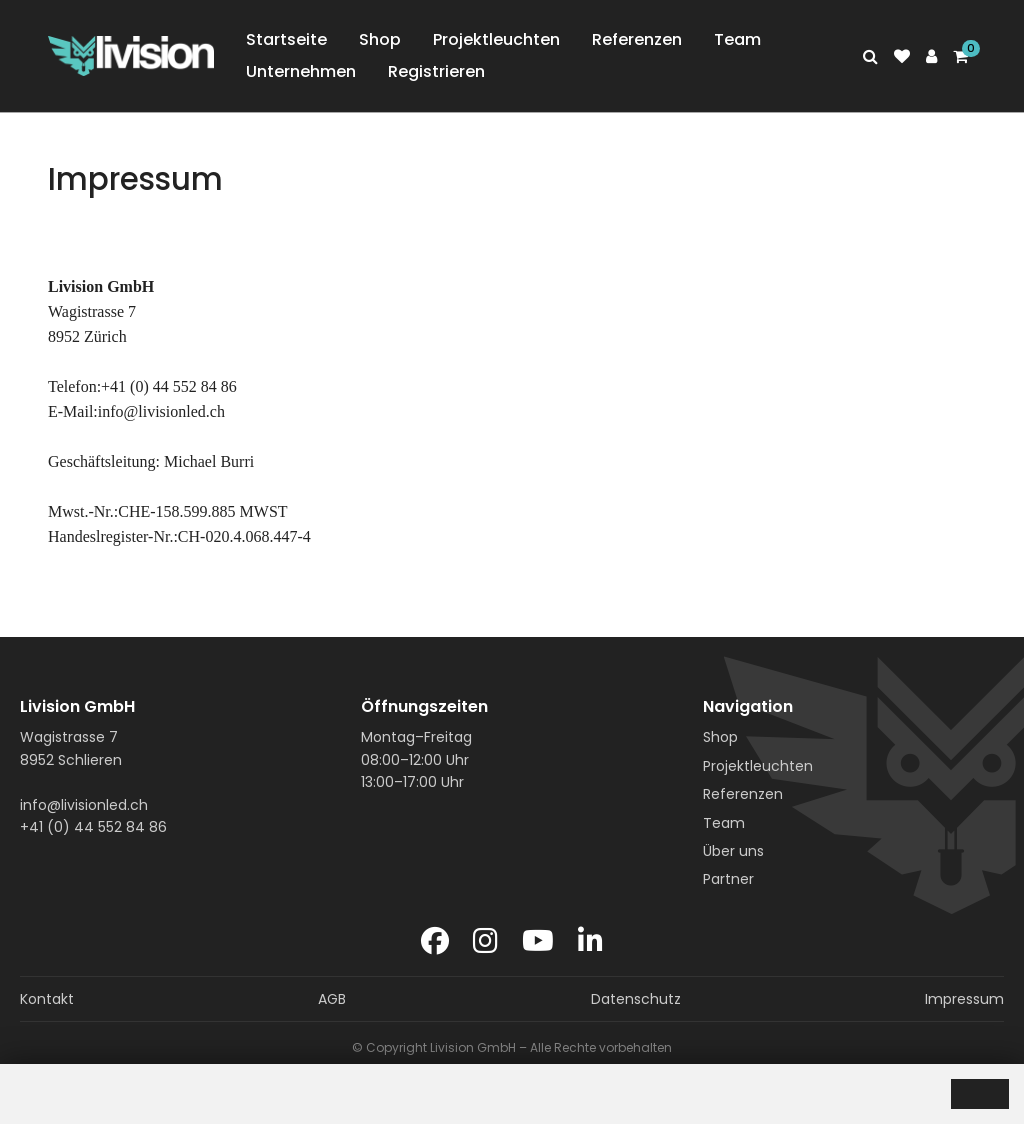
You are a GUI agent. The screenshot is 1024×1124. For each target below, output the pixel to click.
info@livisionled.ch (84, 805)
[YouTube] (538, 941)
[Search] (870, 56)
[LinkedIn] (590, 941)
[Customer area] (931, 56)
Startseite (286, 39)
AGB (332, 999)
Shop (380, 39)
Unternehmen (301, 71)
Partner (728, 879)
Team (737, 39)
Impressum (964, 999)
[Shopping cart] (960, 56)
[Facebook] (435, 941)
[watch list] (902, 56)
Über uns (733, 851)
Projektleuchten (496, 39)
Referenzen (637, 39)
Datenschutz (636, 999)
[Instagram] (485, 941)
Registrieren (436, 71)
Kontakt (47, 999)
